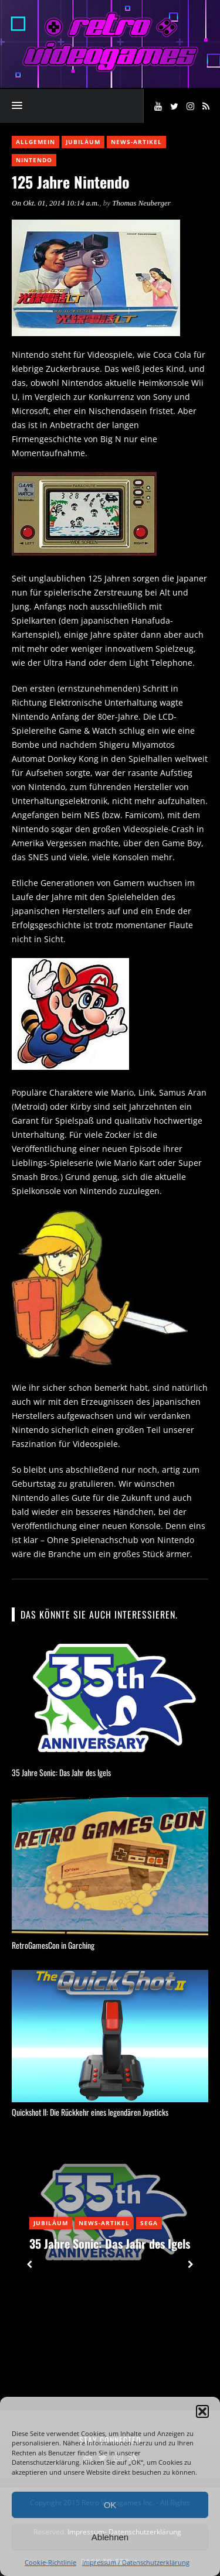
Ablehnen (110, 2537)
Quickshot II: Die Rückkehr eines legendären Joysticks (90, 2112)
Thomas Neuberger (141, 203)
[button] (202, 2411)
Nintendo (34, 160)
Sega (149, 2223)
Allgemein (35, 142)
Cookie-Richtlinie (50, 2562)
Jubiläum (83, 142)
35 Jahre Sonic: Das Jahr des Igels (61, 1772)
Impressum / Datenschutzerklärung (135, 2562)
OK (110, 2505)
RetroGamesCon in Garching (53, 1945)
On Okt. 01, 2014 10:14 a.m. (55, 203)
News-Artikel (136, 142)
